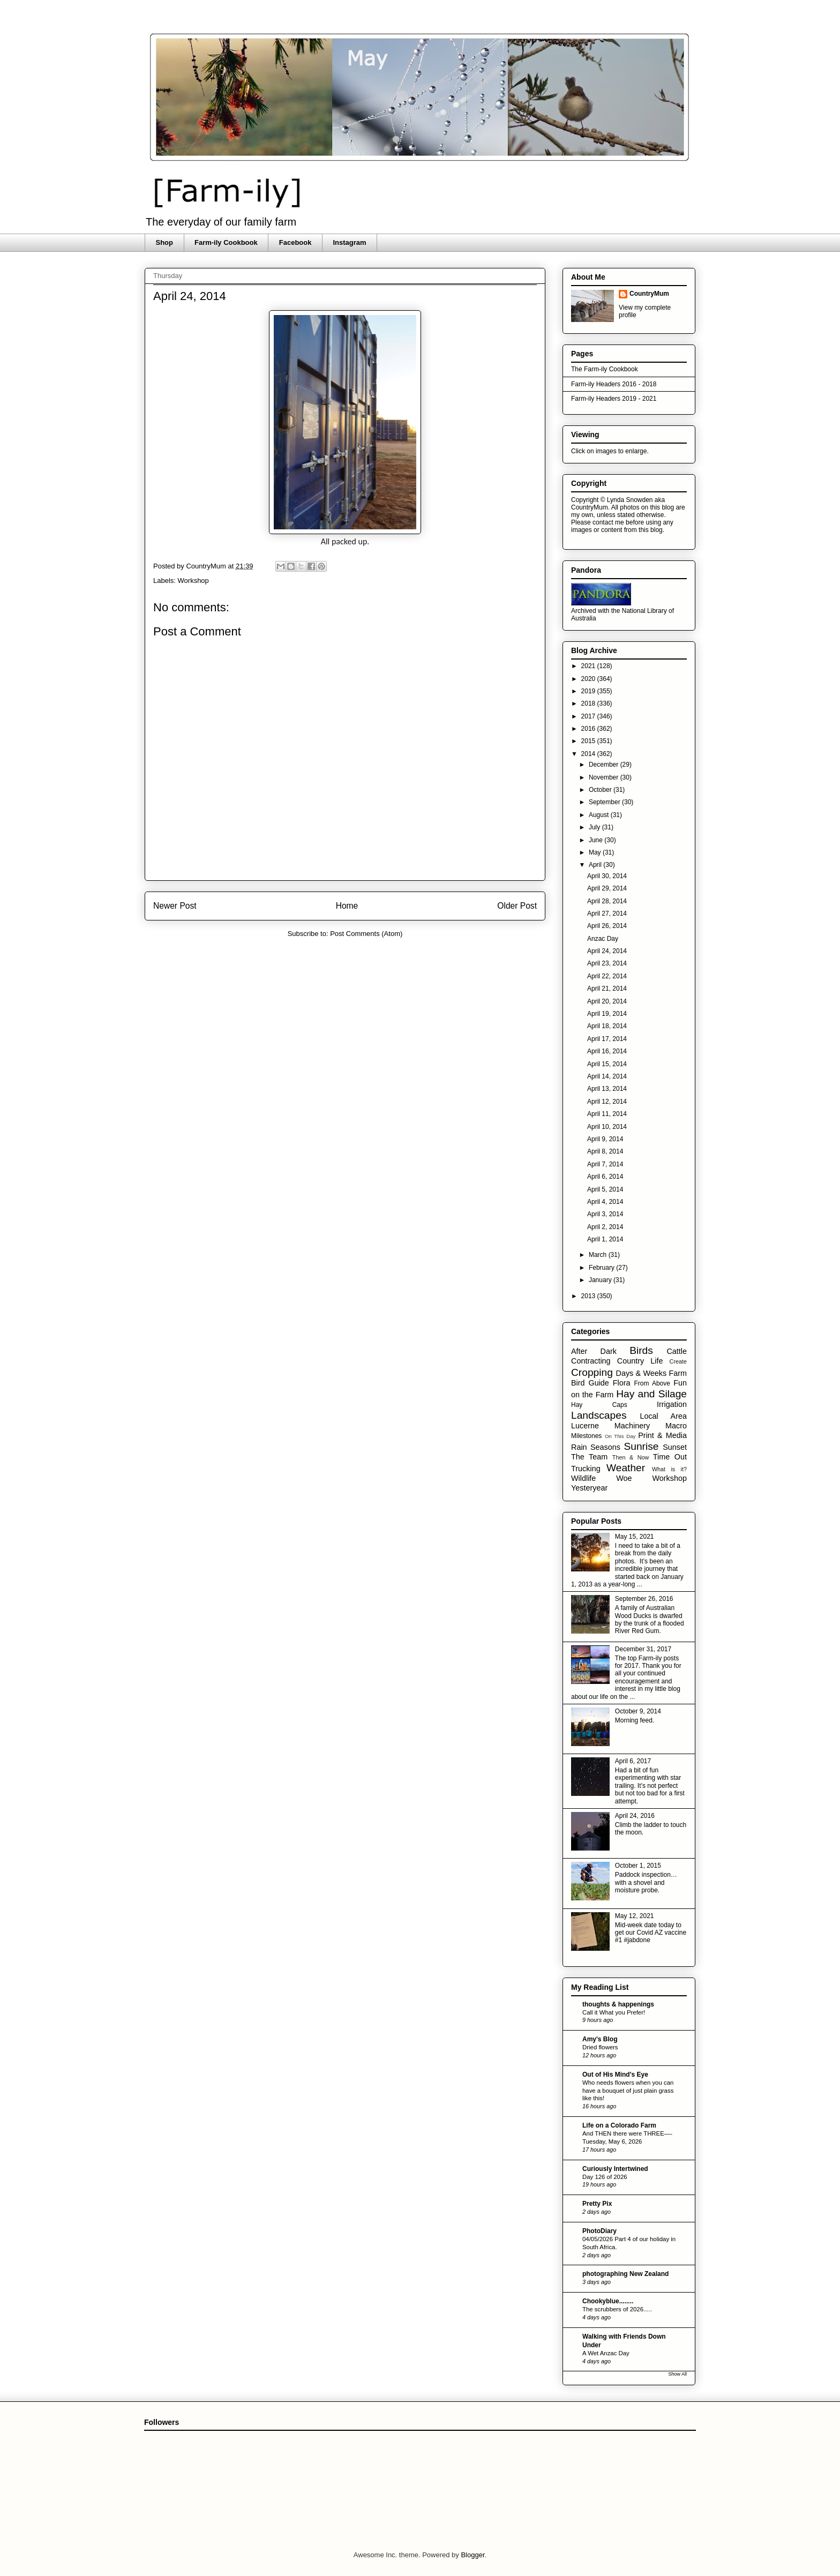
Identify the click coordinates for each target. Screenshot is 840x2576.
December (604, 764)
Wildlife (583, 1478)
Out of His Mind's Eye (615, 2074)
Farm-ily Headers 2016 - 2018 (613, 384)
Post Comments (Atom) (366, 934)
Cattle (676, 1351)
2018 (589, 703)
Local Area (663, 1416)
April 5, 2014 (605, 1189)
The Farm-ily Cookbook (604, 369)
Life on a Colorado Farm (619, 2125)
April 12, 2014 (607, 1101)
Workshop (193, 580)
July (595, 827)
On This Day (620, 1436)
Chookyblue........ (607, 2301)
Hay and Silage (651, 1393)
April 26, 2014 (607, 926)
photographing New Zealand (625, 2274)
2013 (589, 1296)
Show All (677, 2374)
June (596, 840)
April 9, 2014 (605, 1139)
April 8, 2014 (605, 1151)
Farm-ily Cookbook (226, 242)
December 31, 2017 (643, 1649)
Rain (579, 1447)
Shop (165, 242)
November (604, 777)
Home (347, 905)
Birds (641, 1350)
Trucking (586, 1468)
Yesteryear (589, 1488)
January (601, 1280)
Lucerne (585, 1425)
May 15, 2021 (634, 1536)
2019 (589, 691)
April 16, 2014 (607, 1051)
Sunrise (641, 1446)
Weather (625, 1467)
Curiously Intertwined (615, 2169)
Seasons (605, 1447)
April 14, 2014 (607, 1076)
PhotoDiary (599, 2231)
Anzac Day (602, 938)
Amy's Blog (600, 2039)
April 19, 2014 (607, 1013)
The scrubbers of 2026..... (617, 2309)
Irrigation (672, 1404)
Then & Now (630, 1457)
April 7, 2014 (605, 1164)
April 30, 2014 (607, 876)
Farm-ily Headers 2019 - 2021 (613, 398)
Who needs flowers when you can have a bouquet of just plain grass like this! (627, 2090)
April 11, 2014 (607, 1114)
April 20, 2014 (607, 1001)
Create (678, 1361)
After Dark (594, 1351)
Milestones (586, 1436)
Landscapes (598, 1415)
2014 (589, 754)
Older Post (517, 905)
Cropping (592, 1372)
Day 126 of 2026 (604, 2177)
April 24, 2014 (607, 951)
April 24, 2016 (635, 1815)
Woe (624, 1478)
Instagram (349, 242)
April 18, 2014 (607, 1026)
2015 (589, 741)
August (600, 815)
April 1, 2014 (605, 1239)
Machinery (632, 1425)
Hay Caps (599, 1405)
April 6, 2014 (605, 1176)
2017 (589, 716)
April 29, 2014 (607, 888)
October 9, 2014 (638, 1711)
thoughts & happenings (618, 2004)
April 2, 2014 (605, 1227)
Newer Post (175, 905)
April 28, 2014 (607, 901)
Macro (676, 1425)
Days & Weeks (641, 1373)
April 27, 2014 (607, 913)
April (596, 864)
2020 (589, 679)
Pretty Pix (597, 2203)
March (599, 1255)
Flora (622, 1383)
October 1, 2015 (638, 1865)
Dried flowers (600, 2047)
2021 (589, 666)
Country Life (640, 1361)
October (601, 789)
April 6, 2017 (633, 1761)
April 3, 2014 (605, 1214)
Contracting (591, 1361)
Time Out (670, 1456)
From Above (652, 1383)
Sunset (675, 1447)
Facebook (295, 242)
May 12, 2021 (634, 1916)
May (596, 852)
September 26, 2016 (644, 1598)
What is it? (669, 1469)
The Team (589, 1456)
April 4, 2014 (605, 1201)
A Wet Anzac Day (605, 2353)
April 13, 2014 (607, 1088)
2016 (589, 728)
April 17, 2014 (607, 1039)
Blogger (472, 2555)
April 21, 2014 (607, 988)
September (605, 802)
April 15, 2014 (607, 1064)
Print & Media (662, 1435)
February (602, 1267)
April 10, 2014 (607, 1126)
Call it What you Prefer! (613, 2012)
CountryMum (649, 293)
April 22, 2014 (607, 976)
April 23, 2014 (607, 963)
